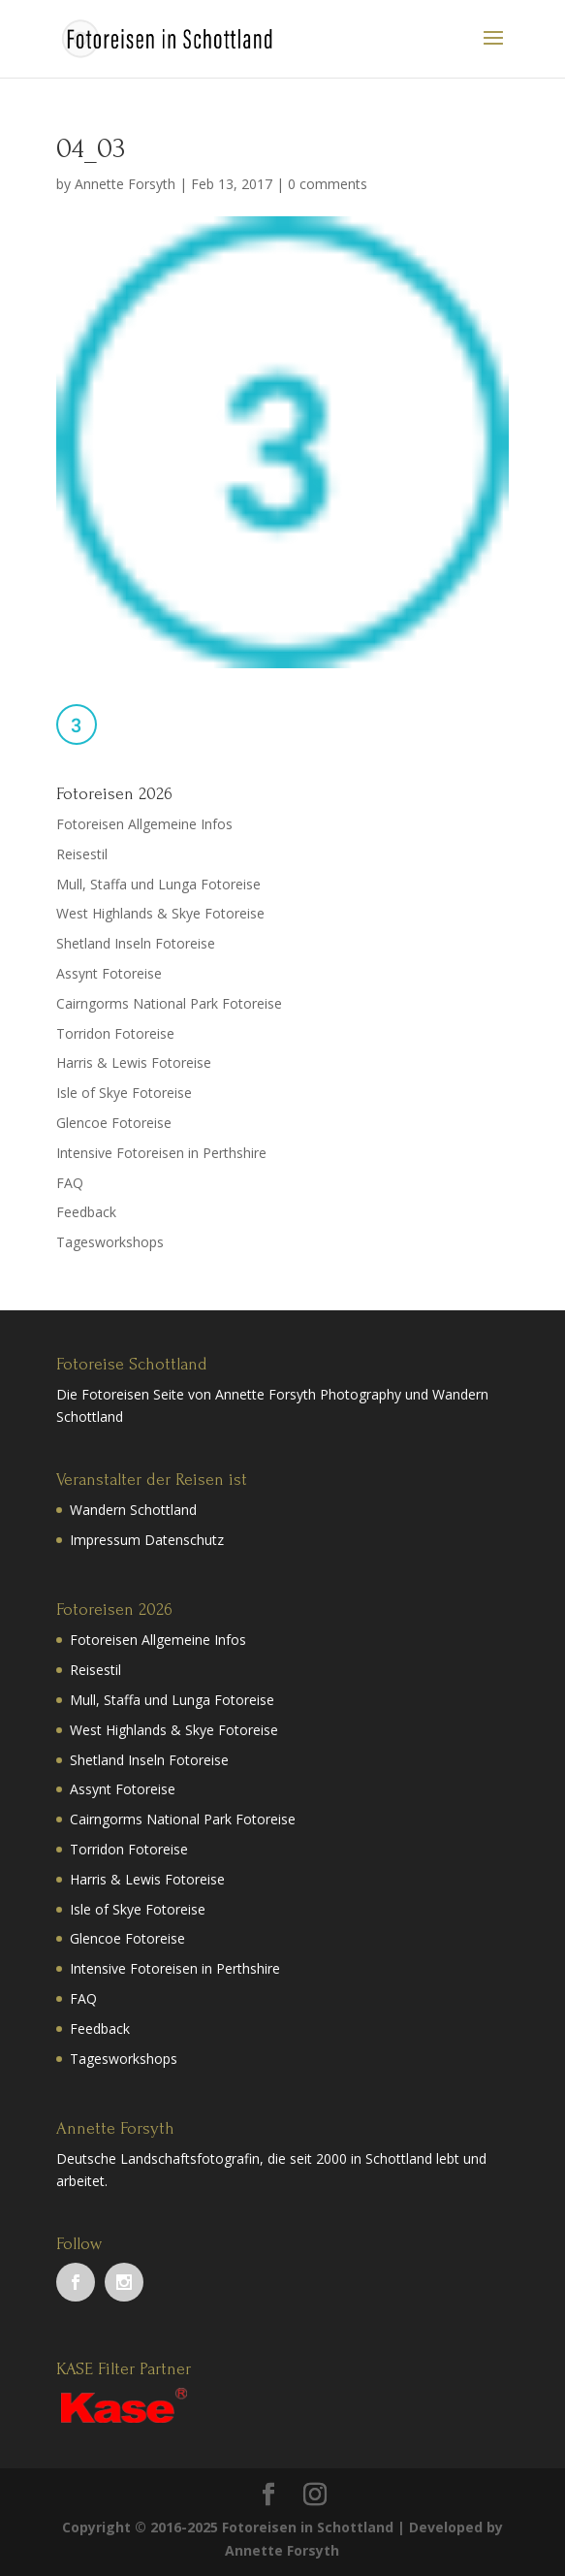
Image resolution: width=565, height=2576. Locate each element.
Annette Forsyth (125, 184)
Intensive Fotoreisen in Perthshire (161, 1152)
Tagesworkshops (110, 1242)
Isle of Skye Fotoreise (124, 1092)
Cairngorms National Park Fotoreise (169, 1003)
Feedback (86, 1212)
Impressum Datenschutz (147, 1539)
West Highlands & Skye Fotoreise (160, 913)
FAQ (69, 1183)
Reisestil (82, 854)
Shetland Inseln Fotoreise (135, 943)
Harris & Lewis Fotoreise (133, 1062)
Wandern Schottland (133, 1509)
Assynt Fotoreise (109, 973)
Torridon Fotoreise (115, 1033)
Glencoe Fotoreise (114, 1122)
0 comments (327, 184)
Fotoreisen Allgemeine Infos (144, 824)
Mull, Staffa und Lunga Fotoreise (158, 884)
